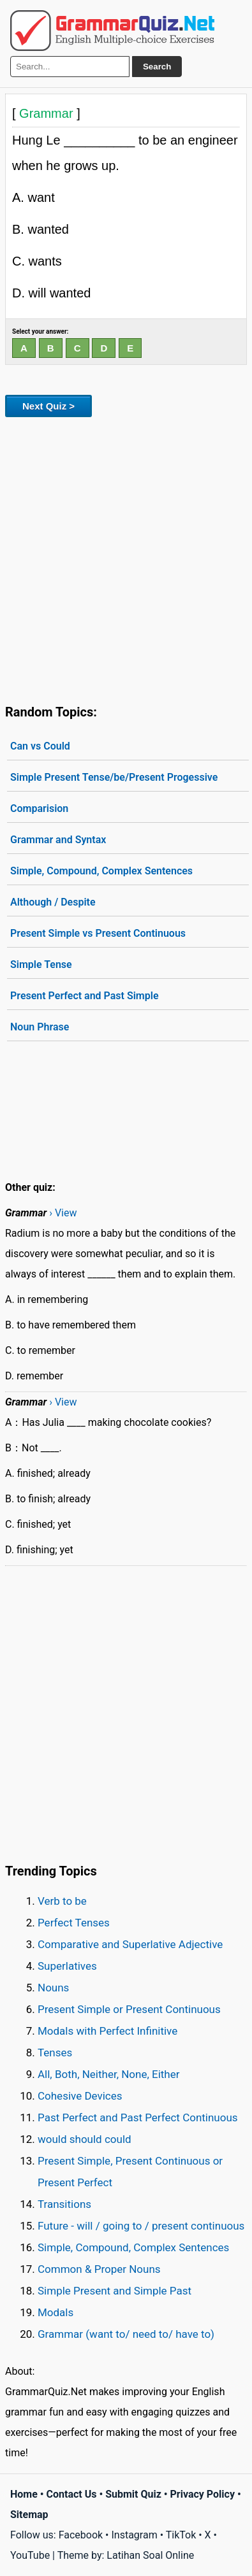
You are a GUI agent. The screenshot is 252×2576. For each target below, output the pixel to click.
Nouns (53, 1987)
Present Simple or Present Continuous (129, 2009)
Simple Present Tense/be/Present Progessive (114, 777)
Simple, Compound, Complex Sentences (101, 871)
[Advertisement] (126, 558)
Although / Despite (53, 902)
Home (24, 2494)
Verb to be (62, 1901)
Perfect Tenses (74, 1922)
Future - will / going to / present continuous (141, 2225)
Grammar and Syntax (58, 840)
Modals (55, 2312)
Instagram (134, 2535)
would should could (84, 2139)
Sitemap (29, 2514)
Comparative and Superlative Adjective (130, 1944)
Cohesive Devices (80, 2095)
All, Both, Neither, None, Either (109, 2074)
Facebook (81, 2535)
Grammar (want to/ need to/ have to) (126, 2334)
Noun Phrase (39, 1027)
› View (63, 1213)
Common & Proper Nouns (99, 2269)
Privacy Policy (202, 2494)
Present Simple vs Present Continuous (98, 933)
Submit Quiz (133, 2494)
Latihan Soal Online (150, 2555)
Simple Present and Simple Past (114, 2290)
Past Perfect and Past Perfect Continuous (138, 2117)
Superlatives (67, 1966)
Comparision (39, 808)
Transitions (64, 2204)
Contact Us (72, 2494)
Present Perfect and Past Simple (84, 996)
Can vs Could (40, 746)
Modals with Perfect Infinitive (107, 2031)
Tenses (55, 2052)
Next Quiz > (48, 406)
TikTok (181, 2535)
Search (157, 66)
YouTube (30, 2555)
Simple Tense (41, 964)
